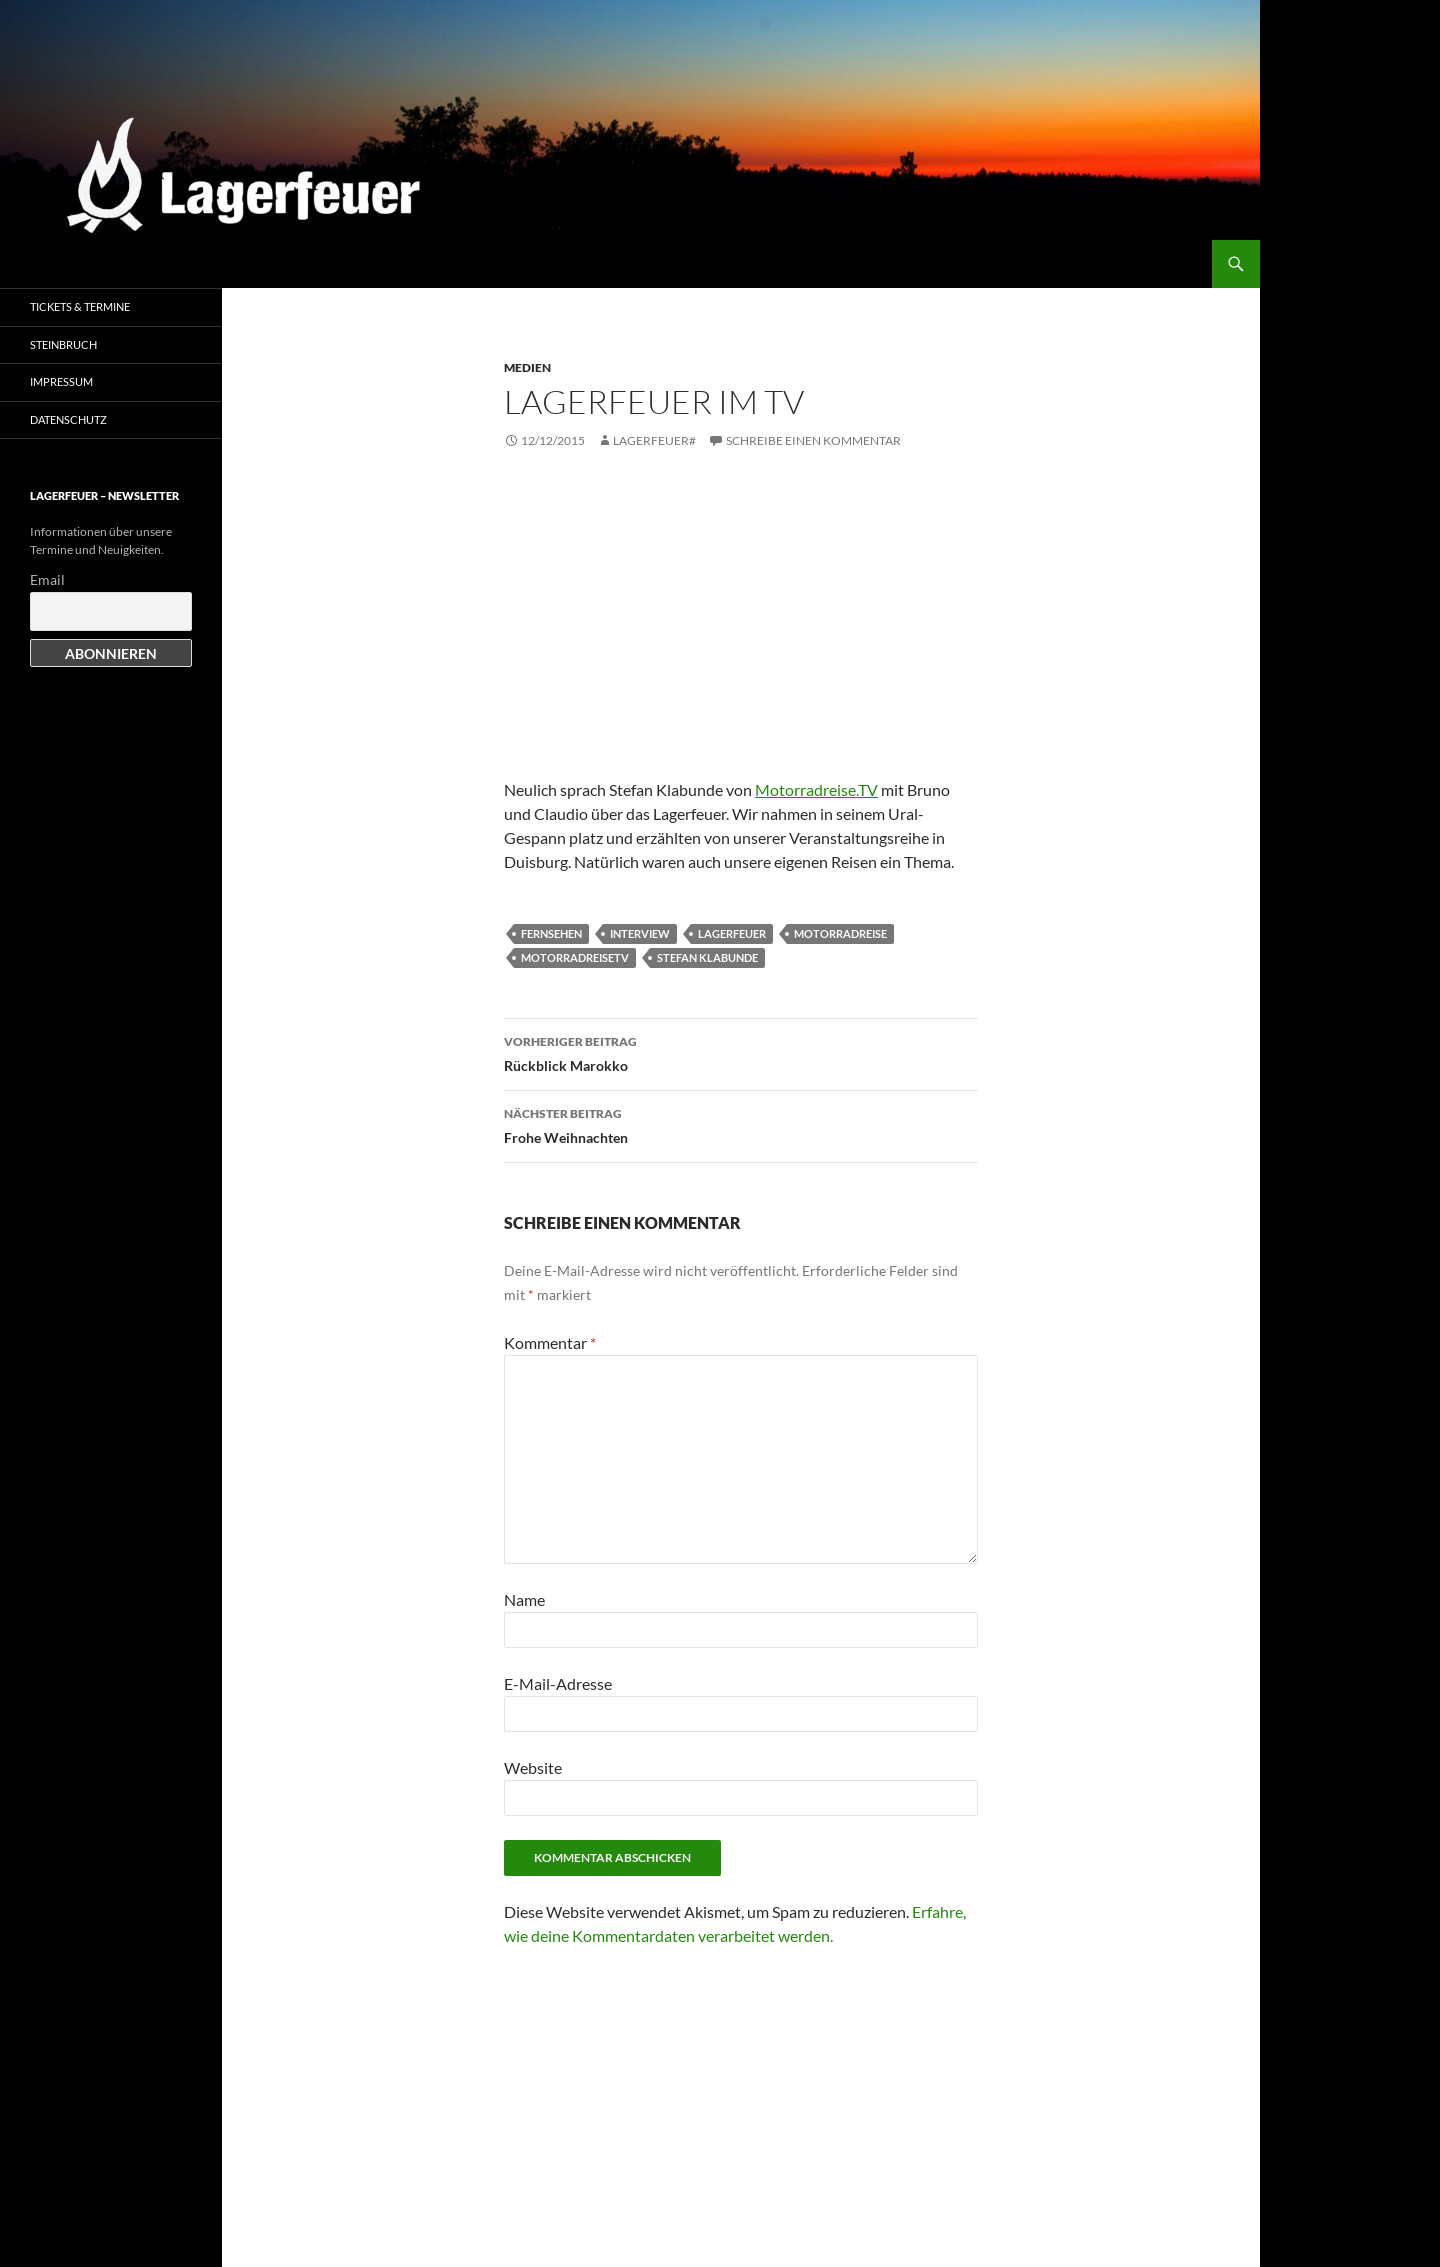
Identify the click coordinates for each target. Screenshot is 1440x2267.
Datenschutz (68, 419)
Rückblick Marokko (741, 1052)
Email (47, 579)
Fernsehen (551, 933)
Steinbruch (63, 344)
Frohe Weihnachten (741, 1124)
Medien (527, 367)
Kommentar (550, 1342)
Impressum (61, 381)
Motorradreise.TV (816, 789)
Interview (640, 933)
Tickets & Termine (80, 306)
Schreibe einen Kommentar (813, 440)
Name (524, 1599)
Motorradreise (840, 933)
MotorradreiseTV (575, 957)
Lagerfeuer (732, 933)
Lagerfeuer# (654, 440)
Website (533, 1767)
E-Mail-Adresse (558, 1683)
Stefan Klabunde (707, 957)
